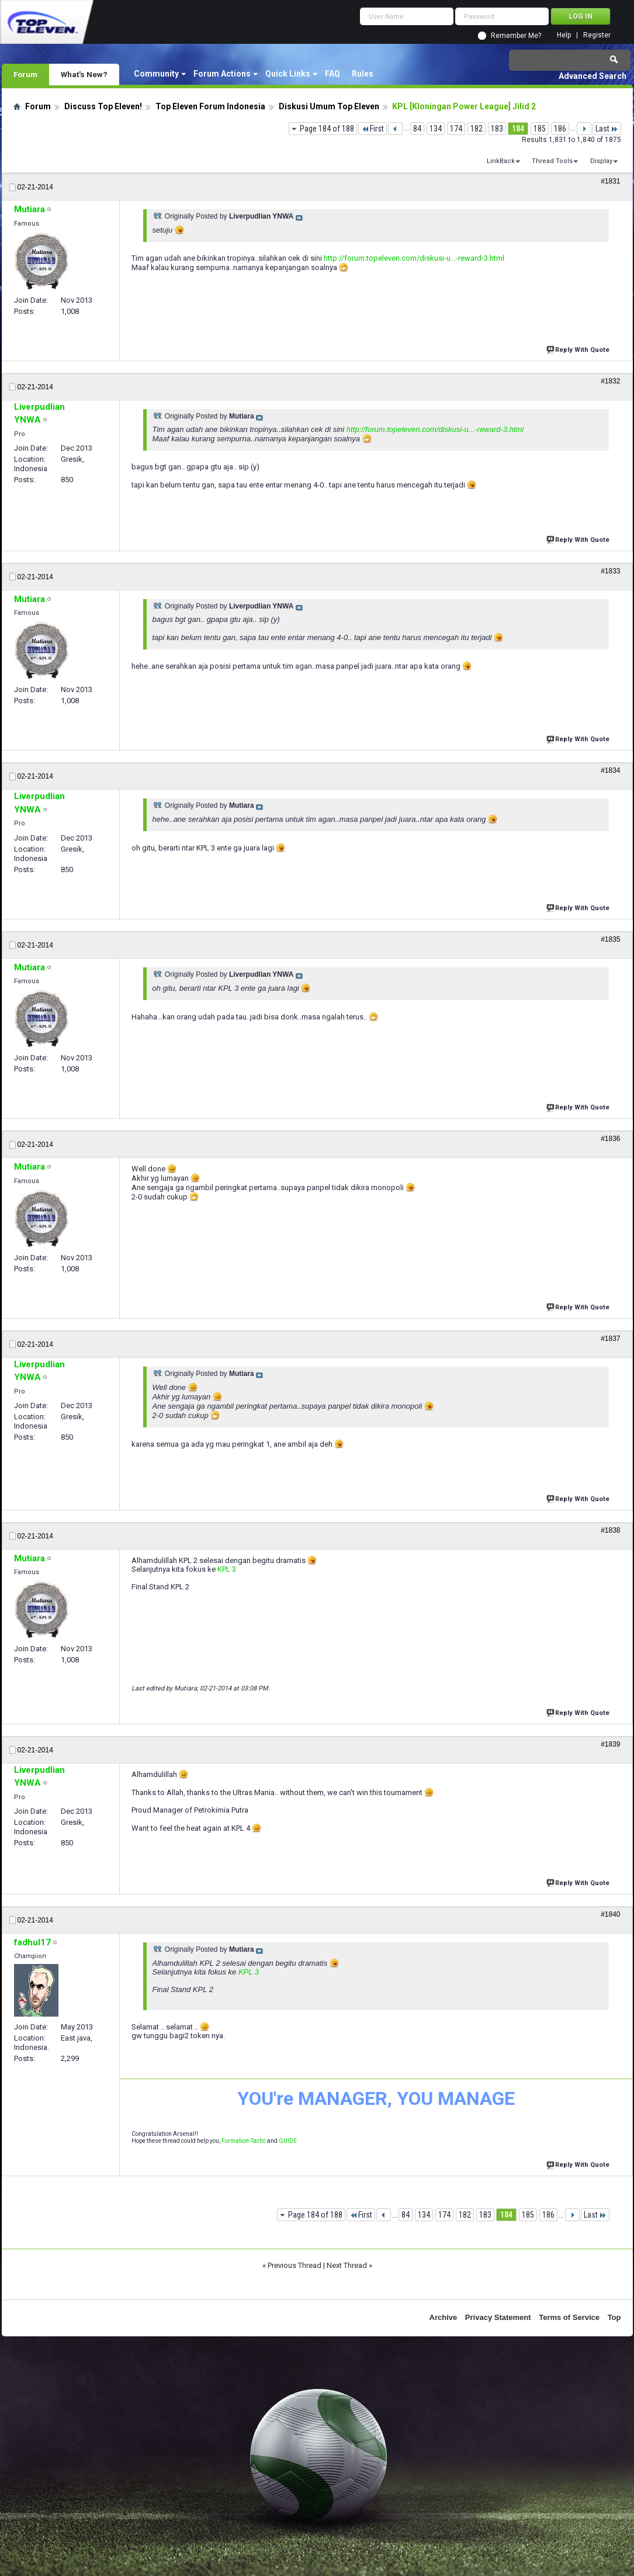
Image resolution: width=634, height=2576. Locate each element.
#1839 (610, 1744)
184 (518, 128)
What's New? (84, 74)
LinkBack (501, 161)
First (372, 128)
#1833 (610, 571)
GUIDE (288, 2141)
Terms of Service (569, 2317)
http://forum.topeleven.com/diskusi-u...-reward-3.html (414, 258)
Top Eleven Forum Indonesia (210, 106)
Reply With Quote (579, 349)
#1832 (610, 381)
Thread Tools (552, 161)
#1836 (610, 1139)
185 (539, 128)
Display (601, 161)
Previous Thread (294, 2265)
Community (156, 73)
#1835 (610, 939)
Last (606, 128)
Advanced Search (592, 76)
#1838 (610, 1530)
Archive (443, 2317)
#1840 (610, 1914)
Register (597, 35)
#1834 (610, 770)
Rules (362, 73)
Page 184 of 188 (327, 128)
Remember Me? (516, 36)
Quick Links (287, 73)
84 (417, 128)
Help (564, 35)
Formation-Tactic (243, 2141)
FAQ (332, 73)
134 (435, 128)
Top (614, 2317)
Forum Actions (222, 73)
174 (456, 128)
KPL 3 (226, 1569)
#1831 (610, 181)
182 (476, 128)
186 (560, 128)
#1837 (610, 1338)
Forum (25, 74)
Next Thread (347, 2265)
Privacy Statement (498, 2317)
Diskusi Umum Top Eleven (329, 106)
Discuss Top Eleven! (103, 106)
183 (497, 128)
